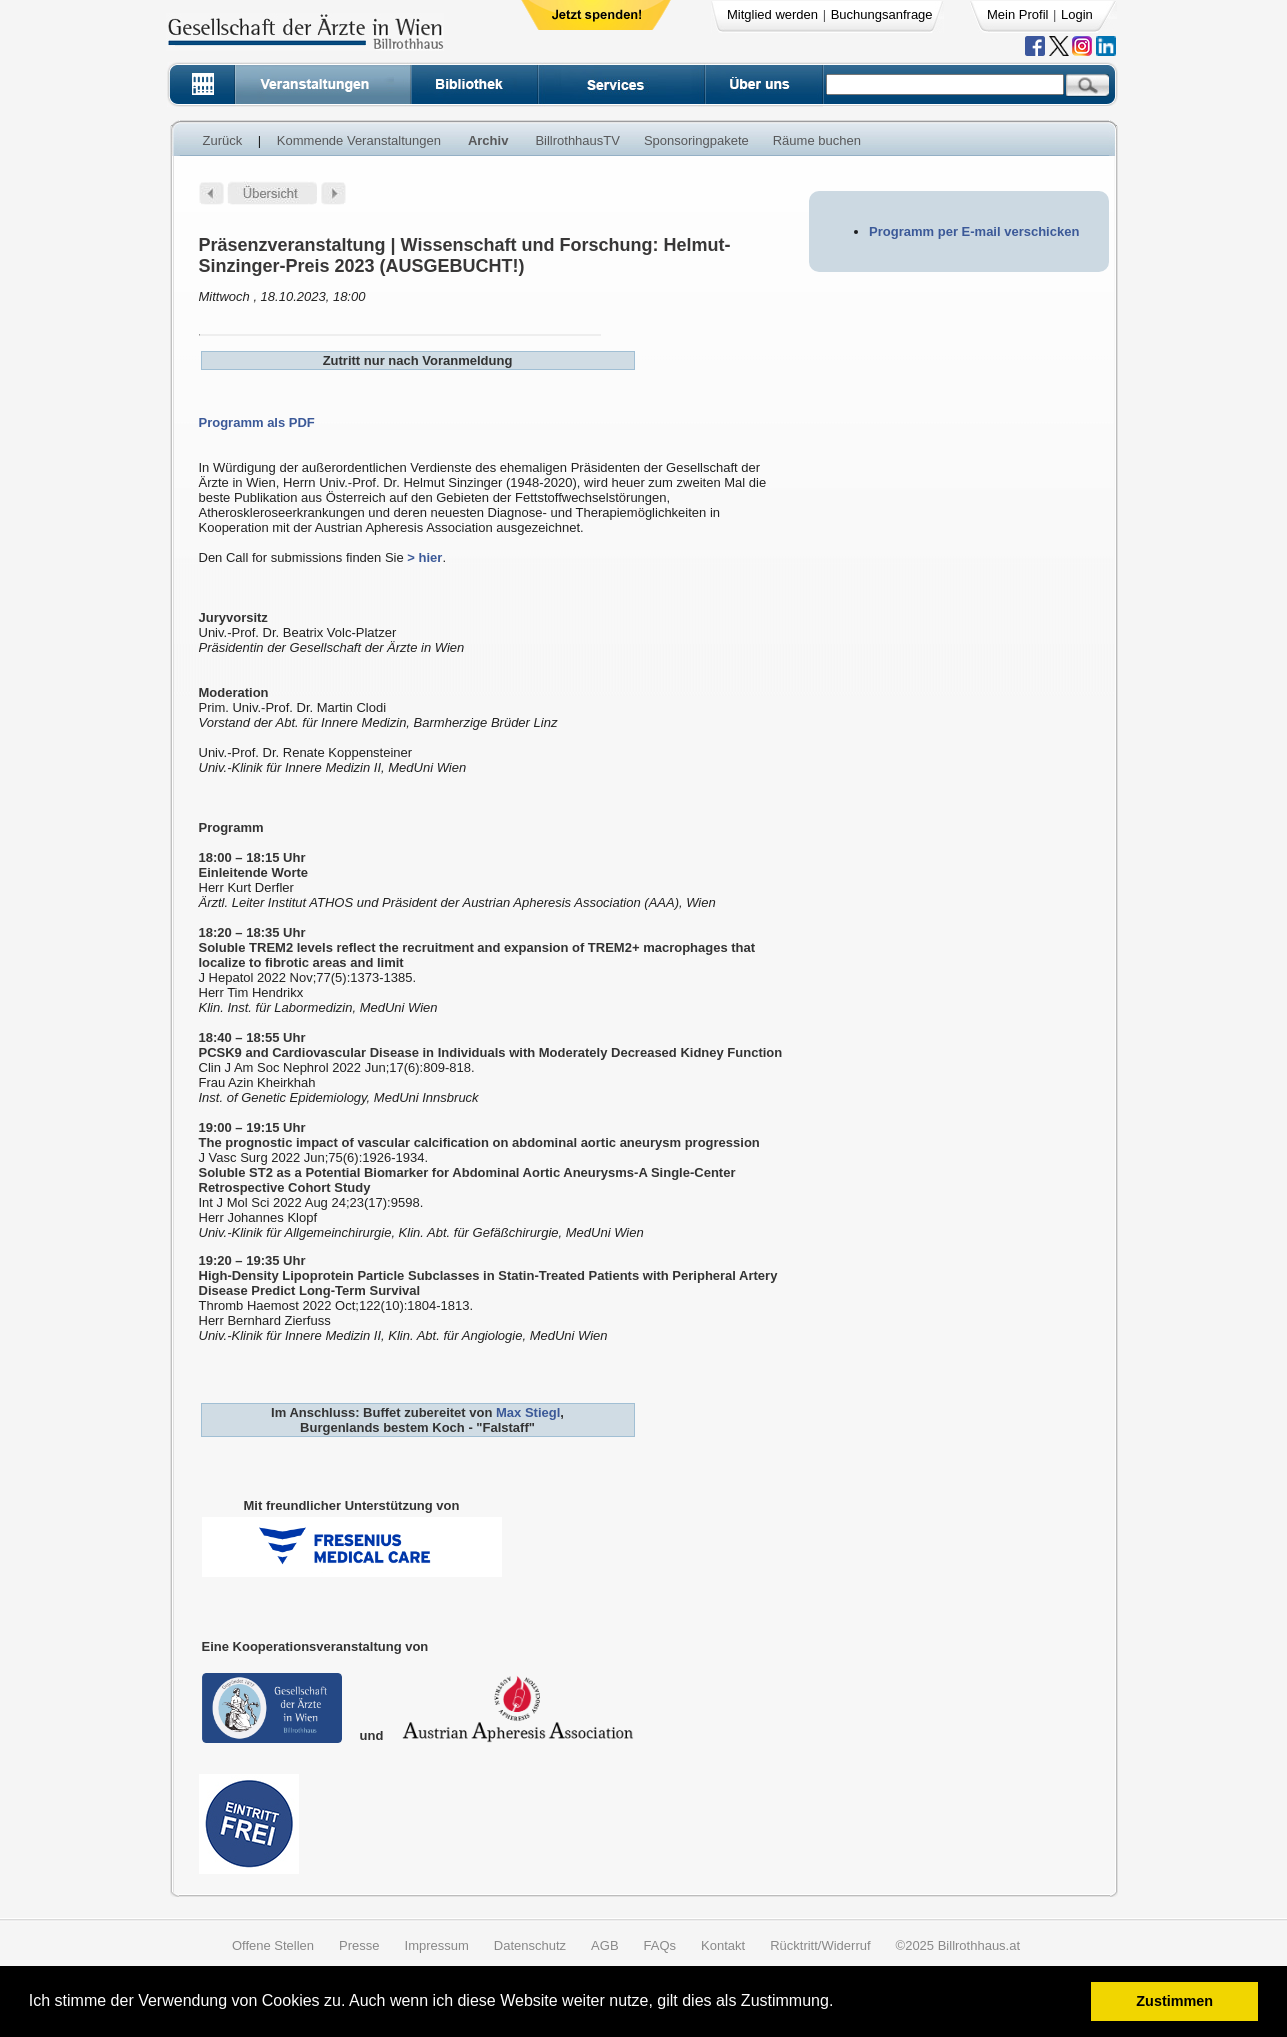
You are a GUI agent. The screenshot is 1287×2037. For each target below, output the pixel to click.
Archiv (488, 140)
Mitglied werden (772, 14)
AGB (604, 1945)
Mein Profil (1017, 14)
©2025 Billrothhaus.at (958, 1945)
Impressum (437, 1945)
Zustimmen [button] (1174, 2001)
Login (1077, 14)
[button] (840, 2003)
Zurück (223, 140)
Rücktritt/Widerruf (820, 1945)
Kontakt (723, 1945)
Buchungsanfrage (882, 14)
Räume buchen (817, 140)
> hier (424, 557)
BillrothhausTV (577, 140)
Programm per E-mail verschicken (974, 231)
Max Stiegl (528, 1412)
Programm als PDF (257, 422)
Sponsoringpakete (696, 140)
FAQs (660, 1945)
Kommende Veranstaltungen (359, 140)
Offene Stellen (273, 1945)
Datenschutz (530, 1945)
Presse (359, 1945)
